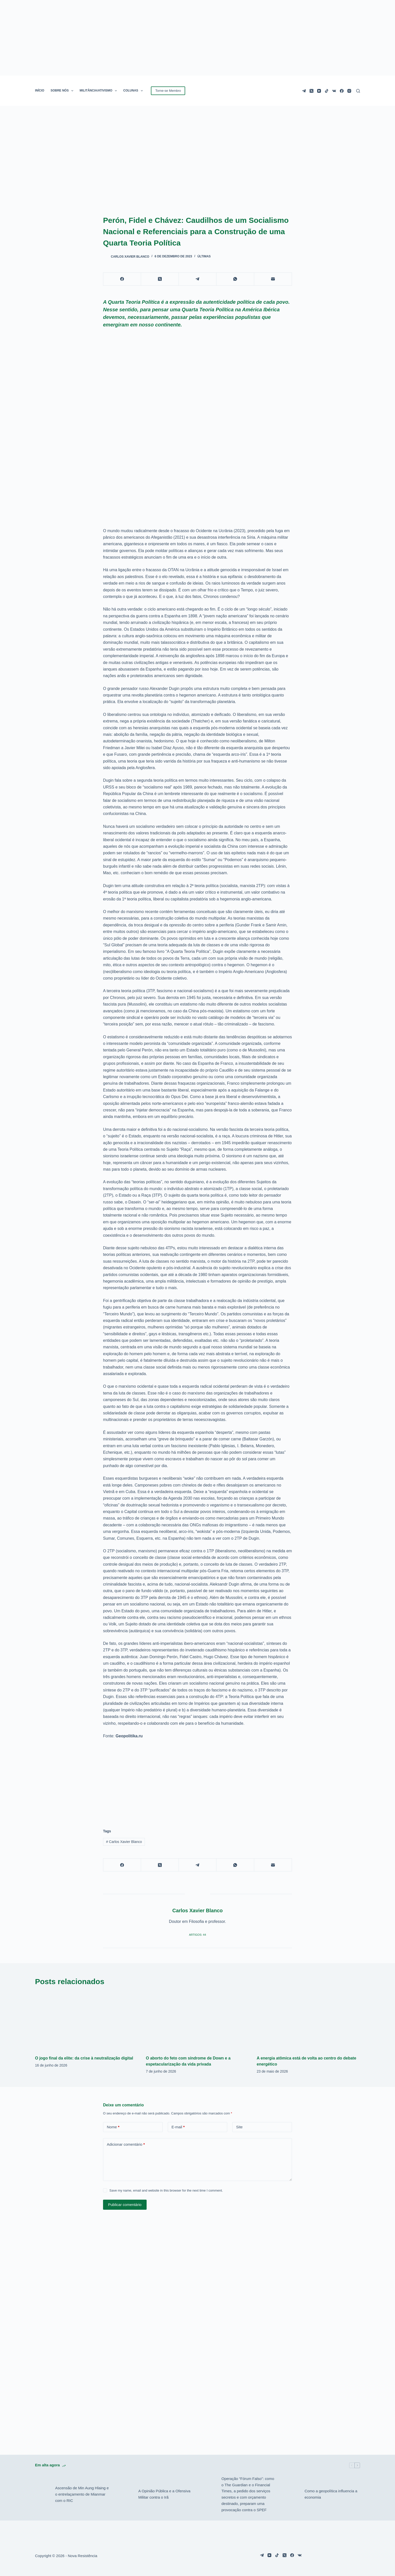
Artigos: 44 (197, 1934)
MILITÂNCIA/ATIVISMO (99, 91)
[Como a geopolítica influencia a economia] (292, 2494)
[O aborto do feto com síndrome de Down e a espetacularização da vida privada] (197, 2021)
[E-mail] (273, 279)
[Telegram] (304, 91)
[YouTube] (319, 91)
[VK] (334, 91)
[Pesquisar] (358, 91)
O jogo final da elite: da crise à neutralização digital (84, 2058)
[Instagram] (349, 91)
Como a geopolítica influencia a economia (331, 2494)
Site (239, 2127)
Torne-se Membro (168, 91)
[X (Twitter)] (311, 91)
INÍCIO (39, 90)
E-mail (178, 2127)
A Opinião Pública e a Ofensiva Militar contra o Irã (164, 2494)
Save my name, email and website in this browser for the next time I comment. (166, 2190)
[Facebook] (342, 91)
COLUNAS (134, 91)
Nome (113, 2127)
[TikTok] (326, 91)
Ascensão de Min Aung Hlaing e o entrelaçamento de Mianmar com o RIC (82, 2494)
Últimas (204, 256)
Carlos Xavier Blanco (124, 1842)
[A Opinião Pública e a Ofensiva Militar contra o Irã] (125, 2494)
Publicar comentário (125, 2204)
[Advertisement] (197, 1781)
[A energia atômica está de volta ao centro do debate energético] (308, 2021)
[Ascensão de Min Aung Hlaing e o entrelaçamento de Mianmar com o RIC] (42, 2494)
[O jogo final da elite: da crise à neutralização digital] (86, 2021)
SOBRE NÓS (63, 91)
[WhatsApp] (235, 279)
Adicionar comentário (126, 2144)
